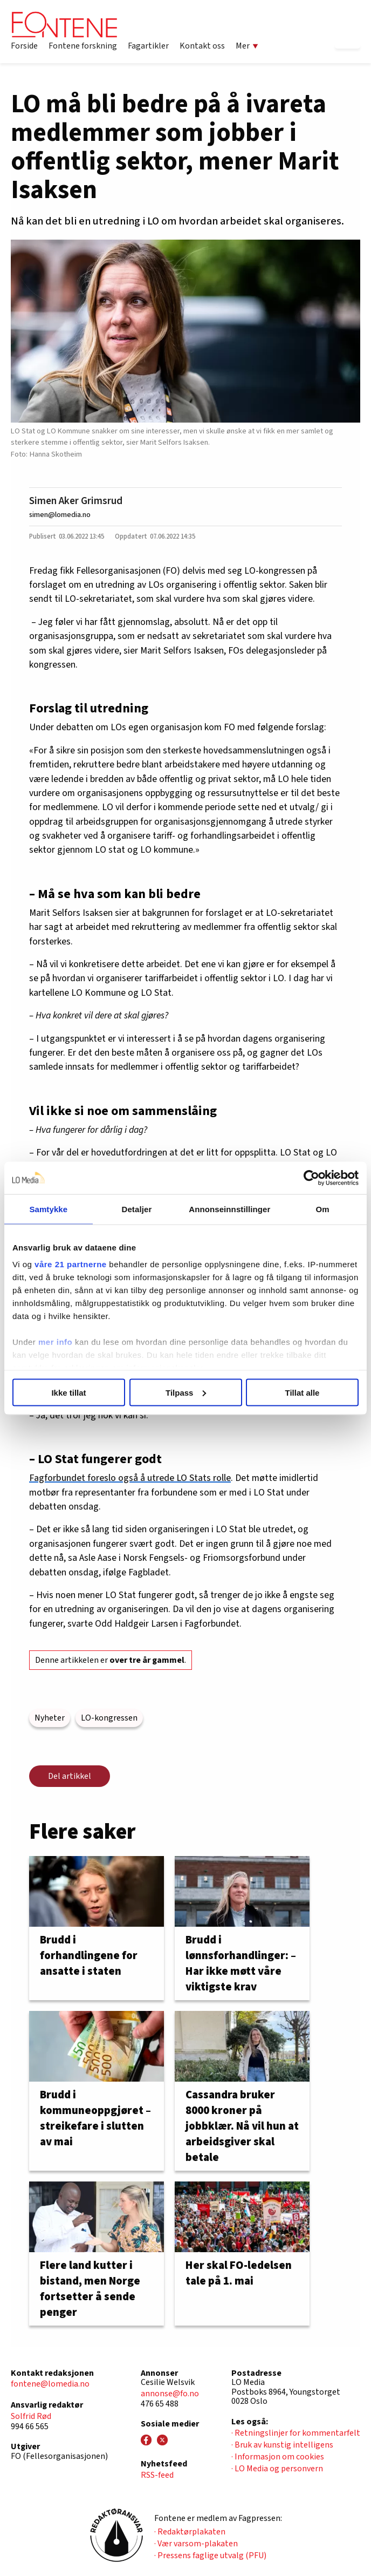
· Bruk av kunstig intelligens (282, 2445)
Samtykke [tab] (48, 1208)
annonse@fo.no (170, 2394)
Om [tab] (322, 1208)
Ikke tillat (68, 1392)
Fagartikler (148, 46)
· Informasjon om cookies (277, 2457)
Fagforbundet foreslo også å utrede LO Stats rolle (130, 1478)
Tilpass (186, 1392)
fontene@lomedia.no (50, 2384)
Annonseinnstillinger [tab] (229, 1208)
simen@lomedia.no (60, 514)
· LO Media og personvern (277, 2469)
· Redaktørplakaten (189, 2532)
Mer (247, 46)
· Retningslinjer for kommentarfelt (295, 2433)
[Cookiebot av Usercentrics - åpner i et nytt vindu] (311, 1178)
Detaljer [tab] (137, 1208)
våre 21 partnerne (71, 1264)
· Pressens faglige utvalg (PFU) (210, 2555)
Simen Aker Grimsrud (75, 500)
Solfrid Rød (31, 2416)
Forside (24, 46)
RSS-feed (157, 2475)
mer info (55, 1342)
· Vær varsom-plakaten (196, 2544)
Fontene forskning (83, 46)
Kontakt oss (202, 46)
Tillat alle (302, 1392)
